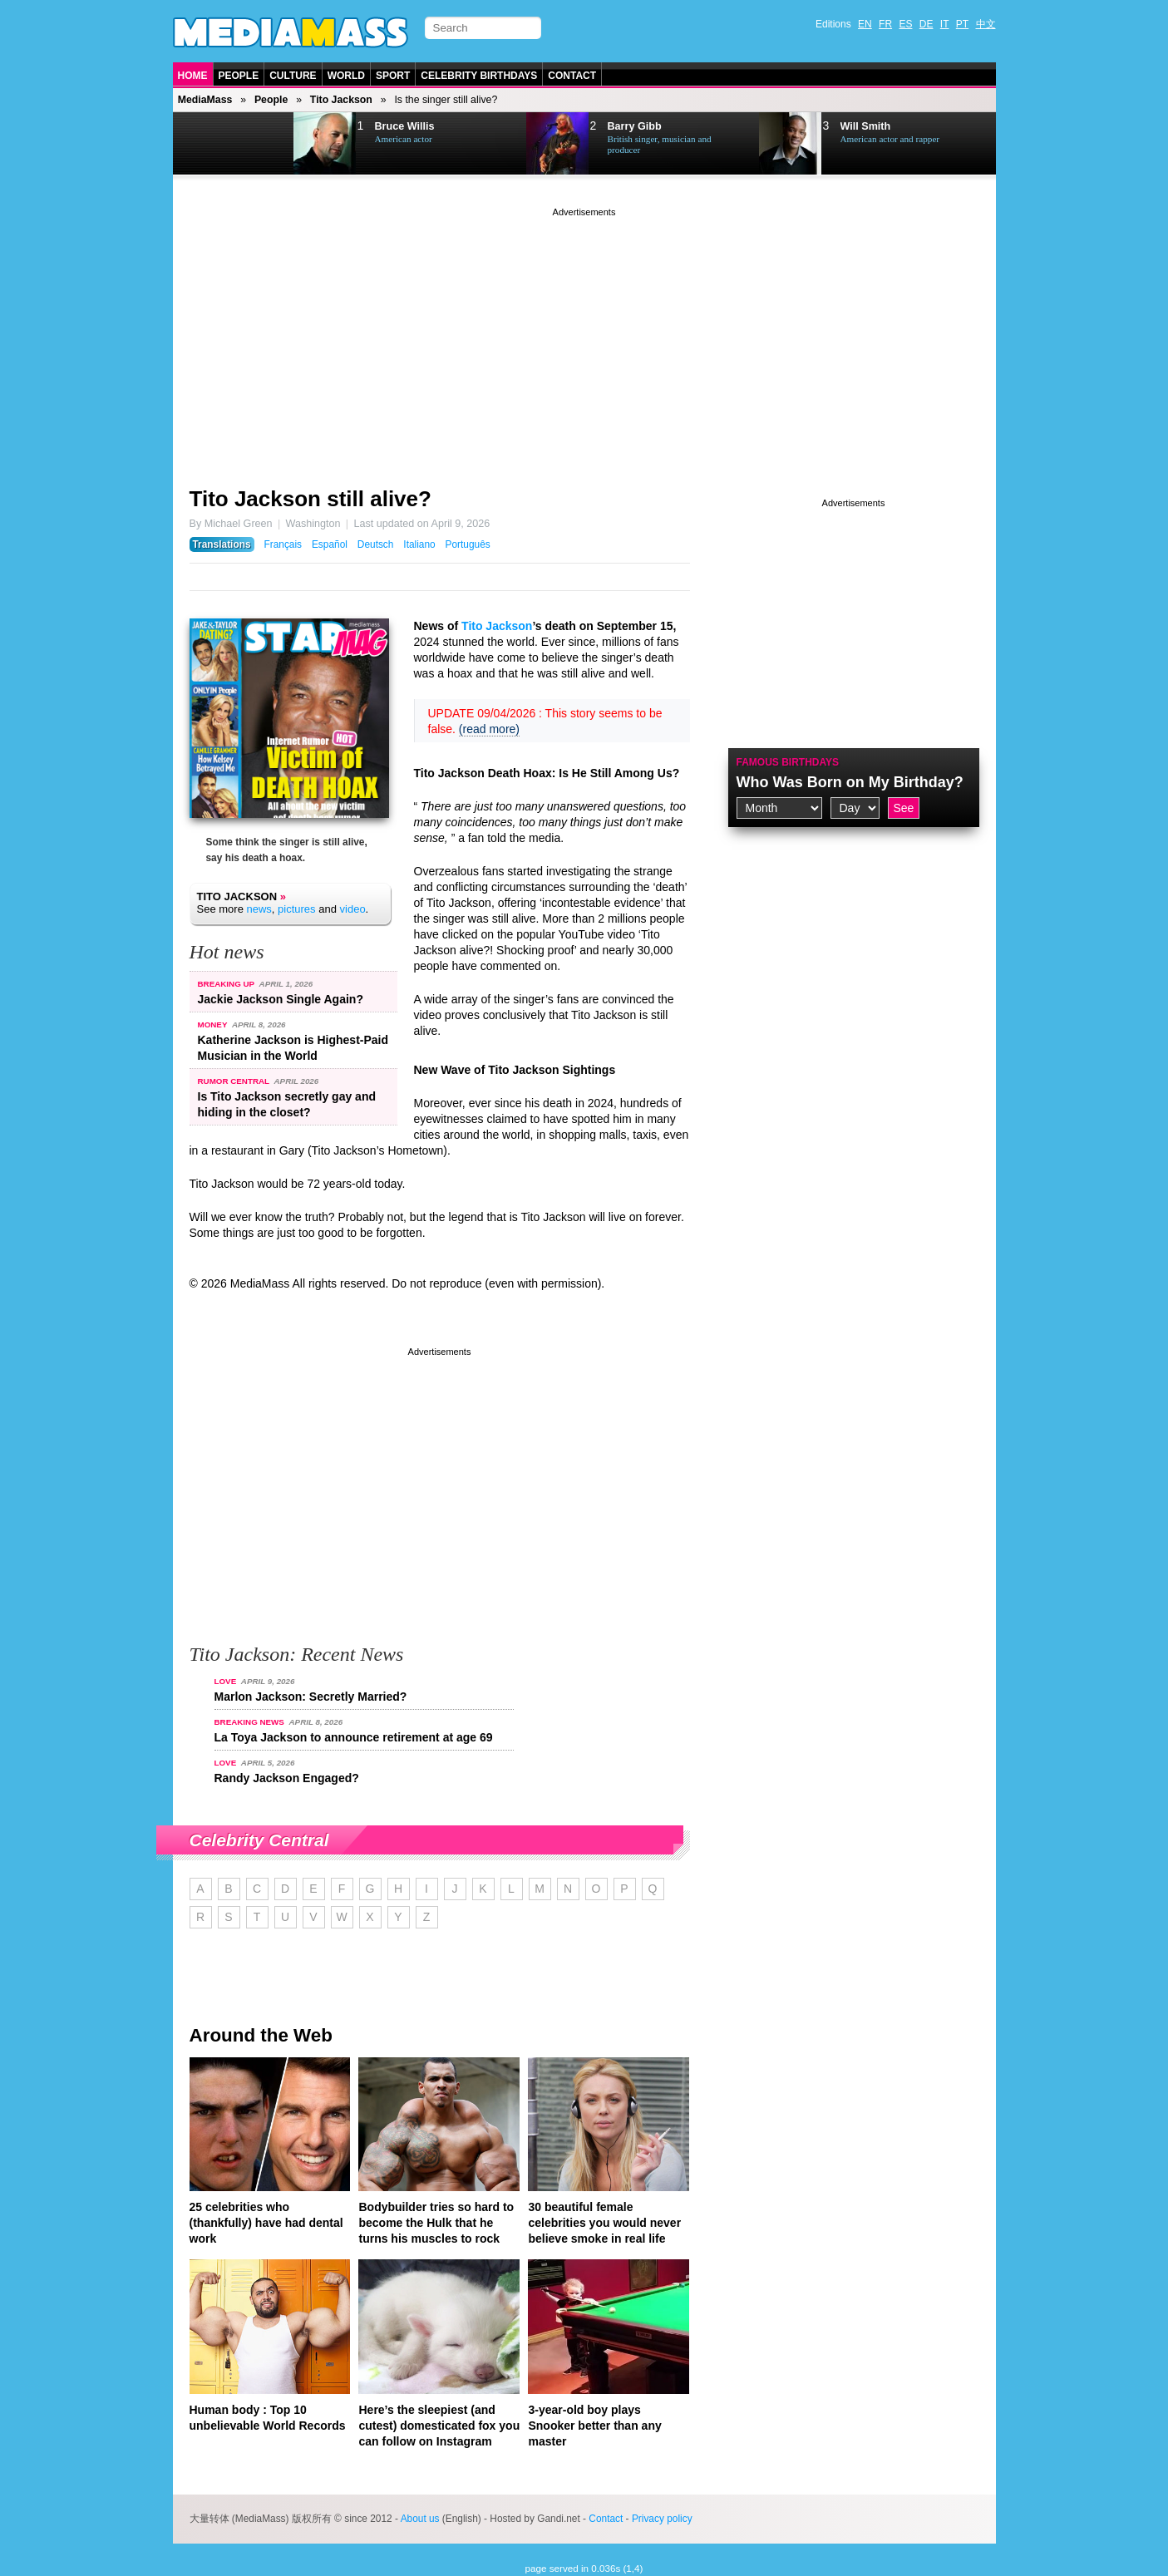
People (239, 75)
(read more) (489, 729)
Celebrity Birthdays (479, 75)
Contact (572, 75)
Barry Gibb (635, 126)
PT (962, 24)
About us (420, 2518)
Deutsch (375, 544)
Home (193, 75)
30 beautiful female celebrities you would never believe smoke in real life (604, 2222)
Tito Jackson (341, 100)
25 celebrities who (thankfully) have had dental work (266, 2222)
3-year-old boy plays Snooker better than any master (594, 2425)
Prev (215, 144)
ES (905, 24)
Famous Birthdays (788, 762)
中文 (986, 24)
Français (283, 544)
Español (329, 544)
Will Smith (865, 126)
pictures (297, 909)
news (258, 909)
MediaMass (205, 100)
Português (468, 544)
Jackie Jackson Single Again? (280, 999)
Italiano (419, 544)
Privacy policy (662, 2518)
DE (926, 24)
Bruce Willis (405, 126)
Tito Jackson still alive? (310, 498)
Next (257, 144)
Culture (292, 75)
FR (885, 24)
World (346, 75)
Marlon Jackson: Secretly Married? (310, 1696)
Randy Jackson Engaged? (286, 1778)
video (353, 909)
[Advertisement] (584, 336)
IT (944, 24)
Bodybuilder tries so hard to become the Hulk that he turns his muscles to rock (436, 2222)
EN (865, 24)
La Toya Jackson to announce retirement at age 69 (353, 1737)
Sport (393, 75)
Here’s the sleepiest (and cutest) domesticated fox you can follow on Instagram (439, 2425)
